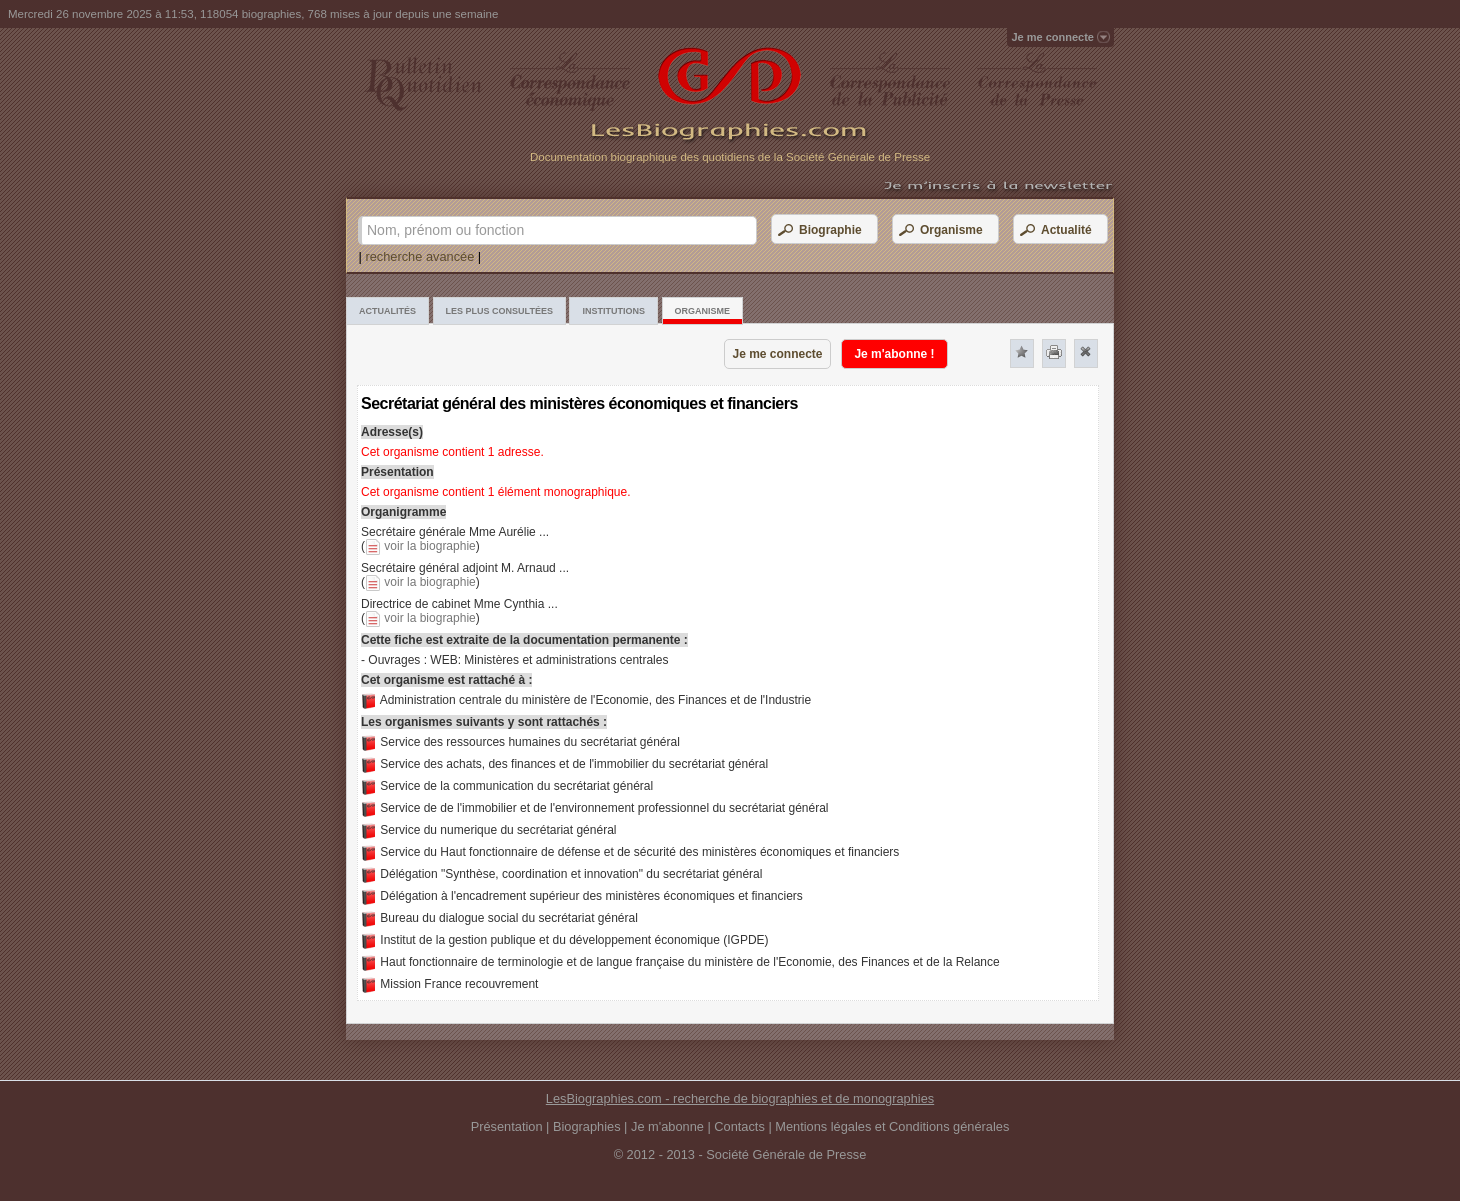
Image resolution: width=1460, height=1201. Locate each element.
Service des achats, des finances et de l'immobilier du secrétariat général (574, 764)
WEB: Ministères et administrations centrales (549, 660)
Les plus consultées (499, 311)
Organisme (703, 311)
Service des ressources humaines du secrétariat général (529, 742)
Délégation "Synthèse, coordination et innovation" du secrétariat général (571, 874)
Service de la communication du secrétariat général (516, 786)
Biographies (587, 1126)
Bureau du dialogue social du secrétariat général (509, 918)
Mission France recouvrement (459, 984)
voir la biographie (429, 546)
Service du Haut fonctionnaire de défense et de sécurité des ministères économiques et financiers (639, 852)
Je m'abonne (667, 1126)
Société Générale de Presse (786, 1154)
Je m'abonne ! (894, 354)
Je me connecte (777, 354)
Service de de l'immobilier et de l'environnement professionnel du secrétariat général (604, 808)
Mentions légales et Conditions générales (892, 1126)
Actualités (387, 311)
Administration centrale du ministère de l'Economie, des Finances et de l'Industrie (595, 700)
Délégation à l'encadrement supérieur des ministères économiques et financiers (591, 896)
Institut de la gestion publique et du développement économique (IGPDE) (574, 940)
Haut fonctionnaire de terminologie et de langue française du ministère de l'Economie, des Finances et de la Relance (689, 962)
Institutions (613, 311)
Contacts (739, 1126)
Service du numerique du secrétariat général (498, 830)
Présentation (507, 1126)
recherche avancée (419, 256)
